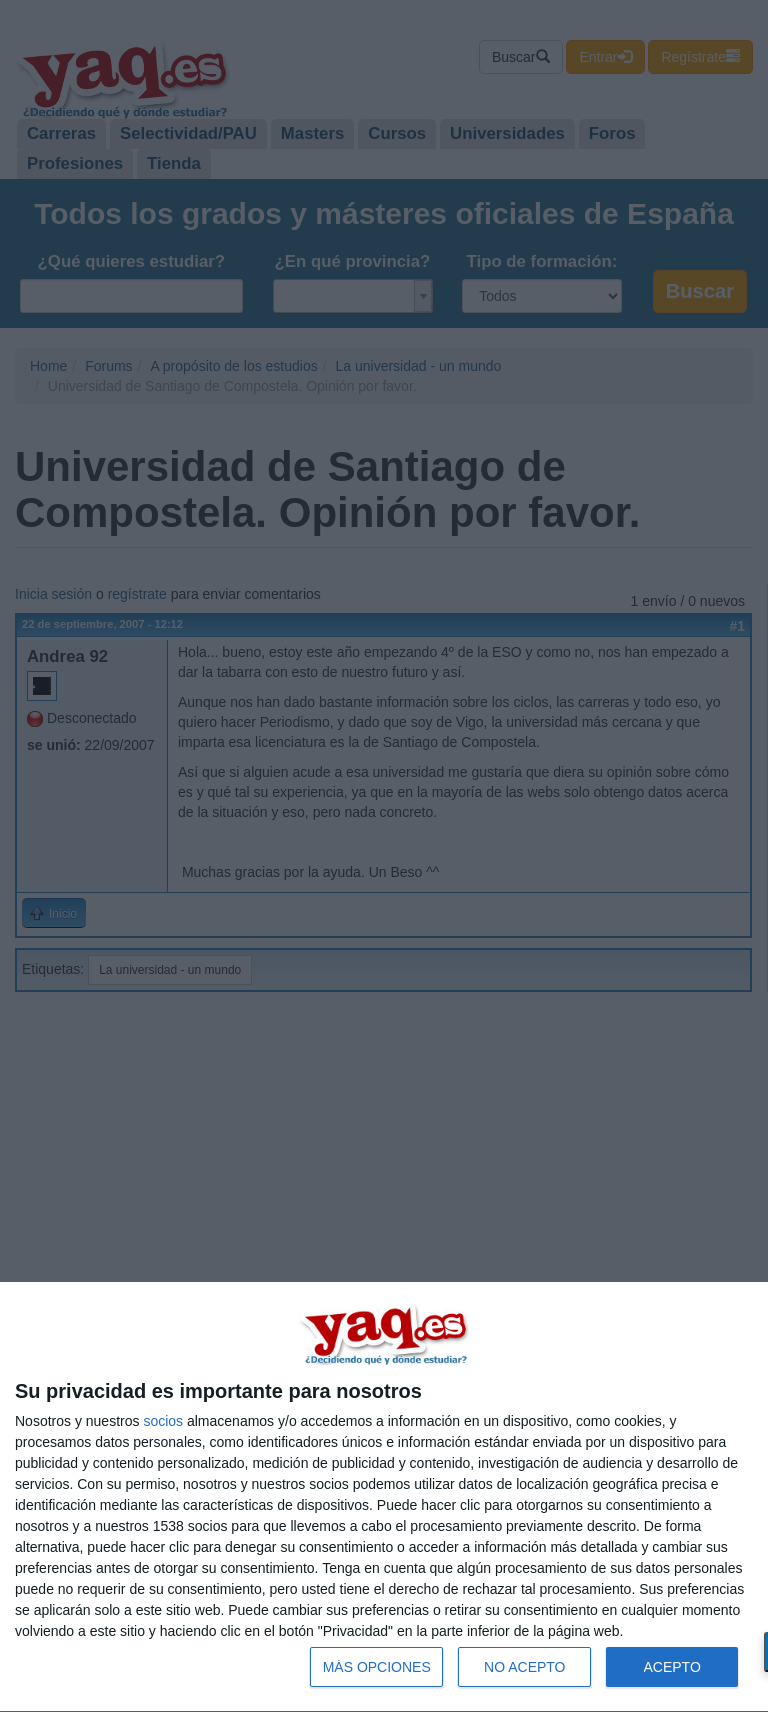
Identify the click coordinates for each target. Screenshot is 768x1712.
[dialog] (384, 1497)
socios (163, 1421)
